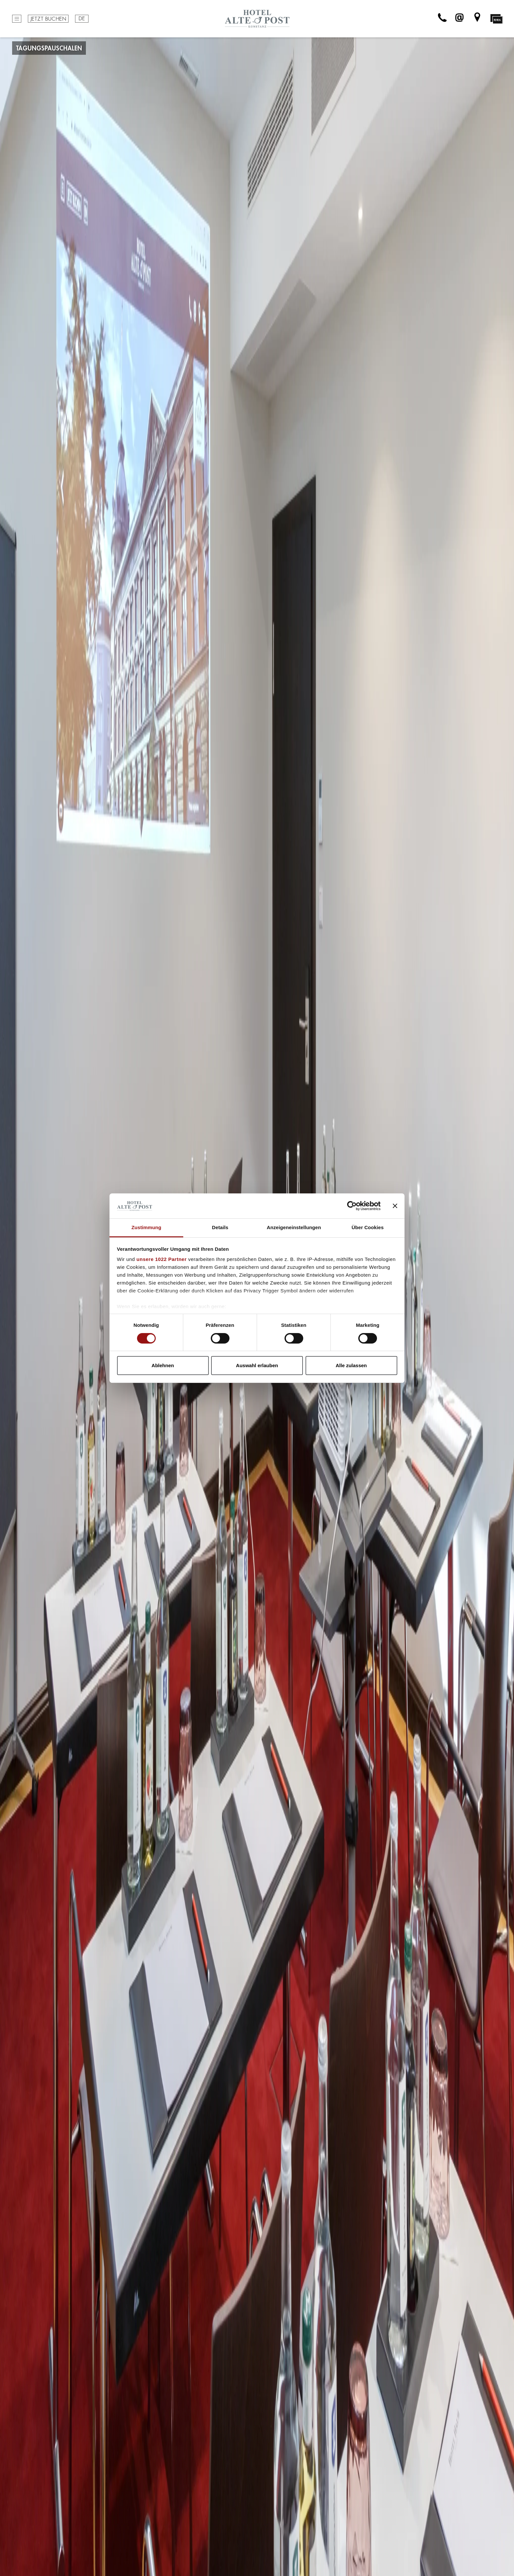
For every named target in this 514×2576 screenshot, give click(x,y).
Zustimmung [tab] (146, 1227)
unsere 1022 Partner (161, 1259)
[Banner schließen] (395, 1206)
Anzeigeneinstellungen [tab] (294, 1227)
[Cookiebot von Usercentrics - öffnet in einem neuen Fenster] (352, 1206)
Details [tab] (220, 1227)
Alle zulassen (351, 1365)
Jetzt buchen (48, 19)
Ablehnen (162, 1365)
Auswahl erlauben (257, 1365)
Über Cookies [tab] (368, 1227)
